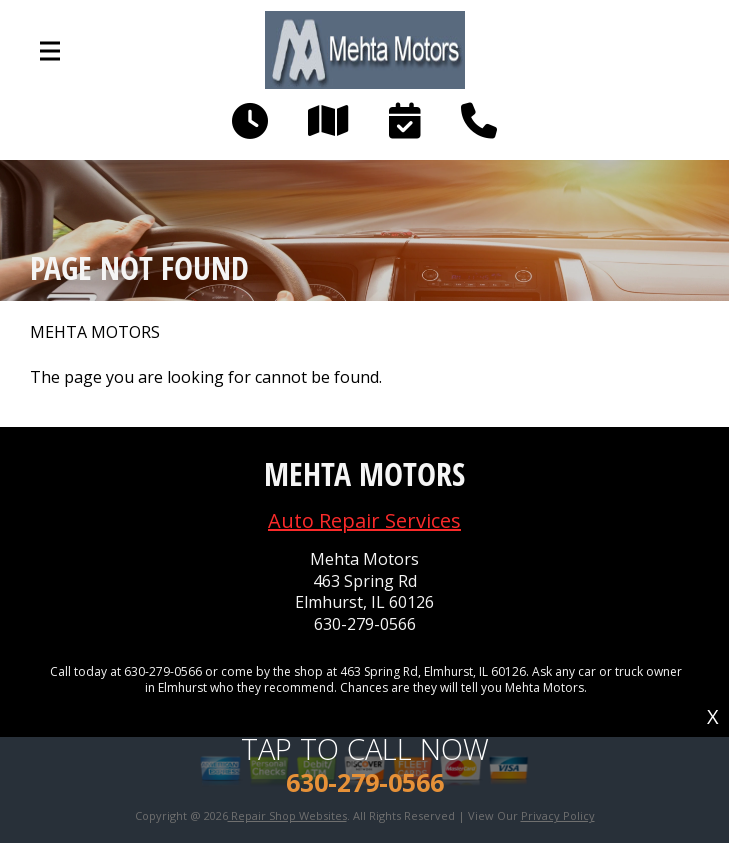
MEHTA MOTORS (95, 332)
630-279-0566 (365, 624)
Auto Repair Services (364, 520)
